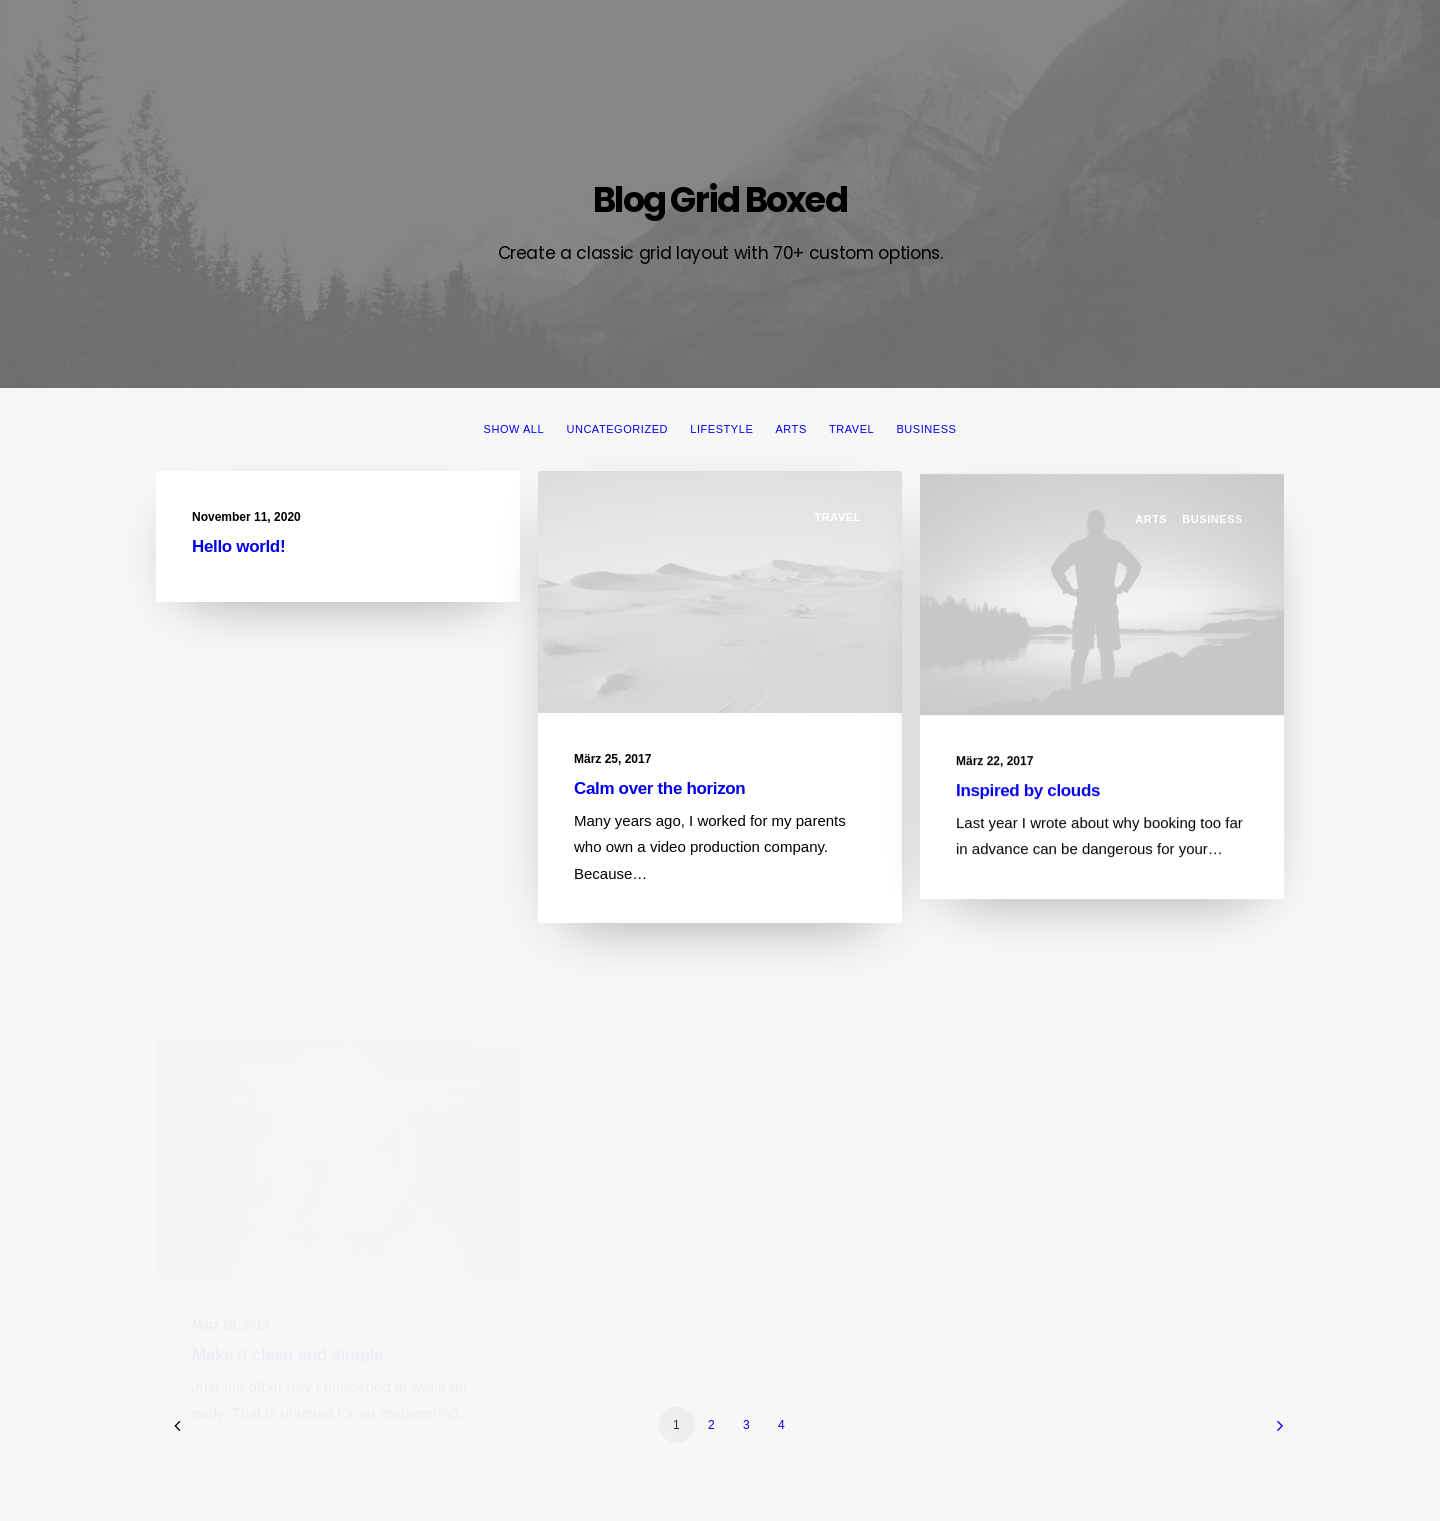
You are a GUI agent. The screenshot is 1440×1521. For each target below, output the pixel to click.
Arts (790, 429)
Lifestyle (721, 429)
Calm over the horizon (659, 791)
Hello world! (238, 546)
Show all (514, 429)
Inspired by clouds (1028, 810)
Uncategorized (617, 429)
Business (926, 429)
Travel (851, 429)
